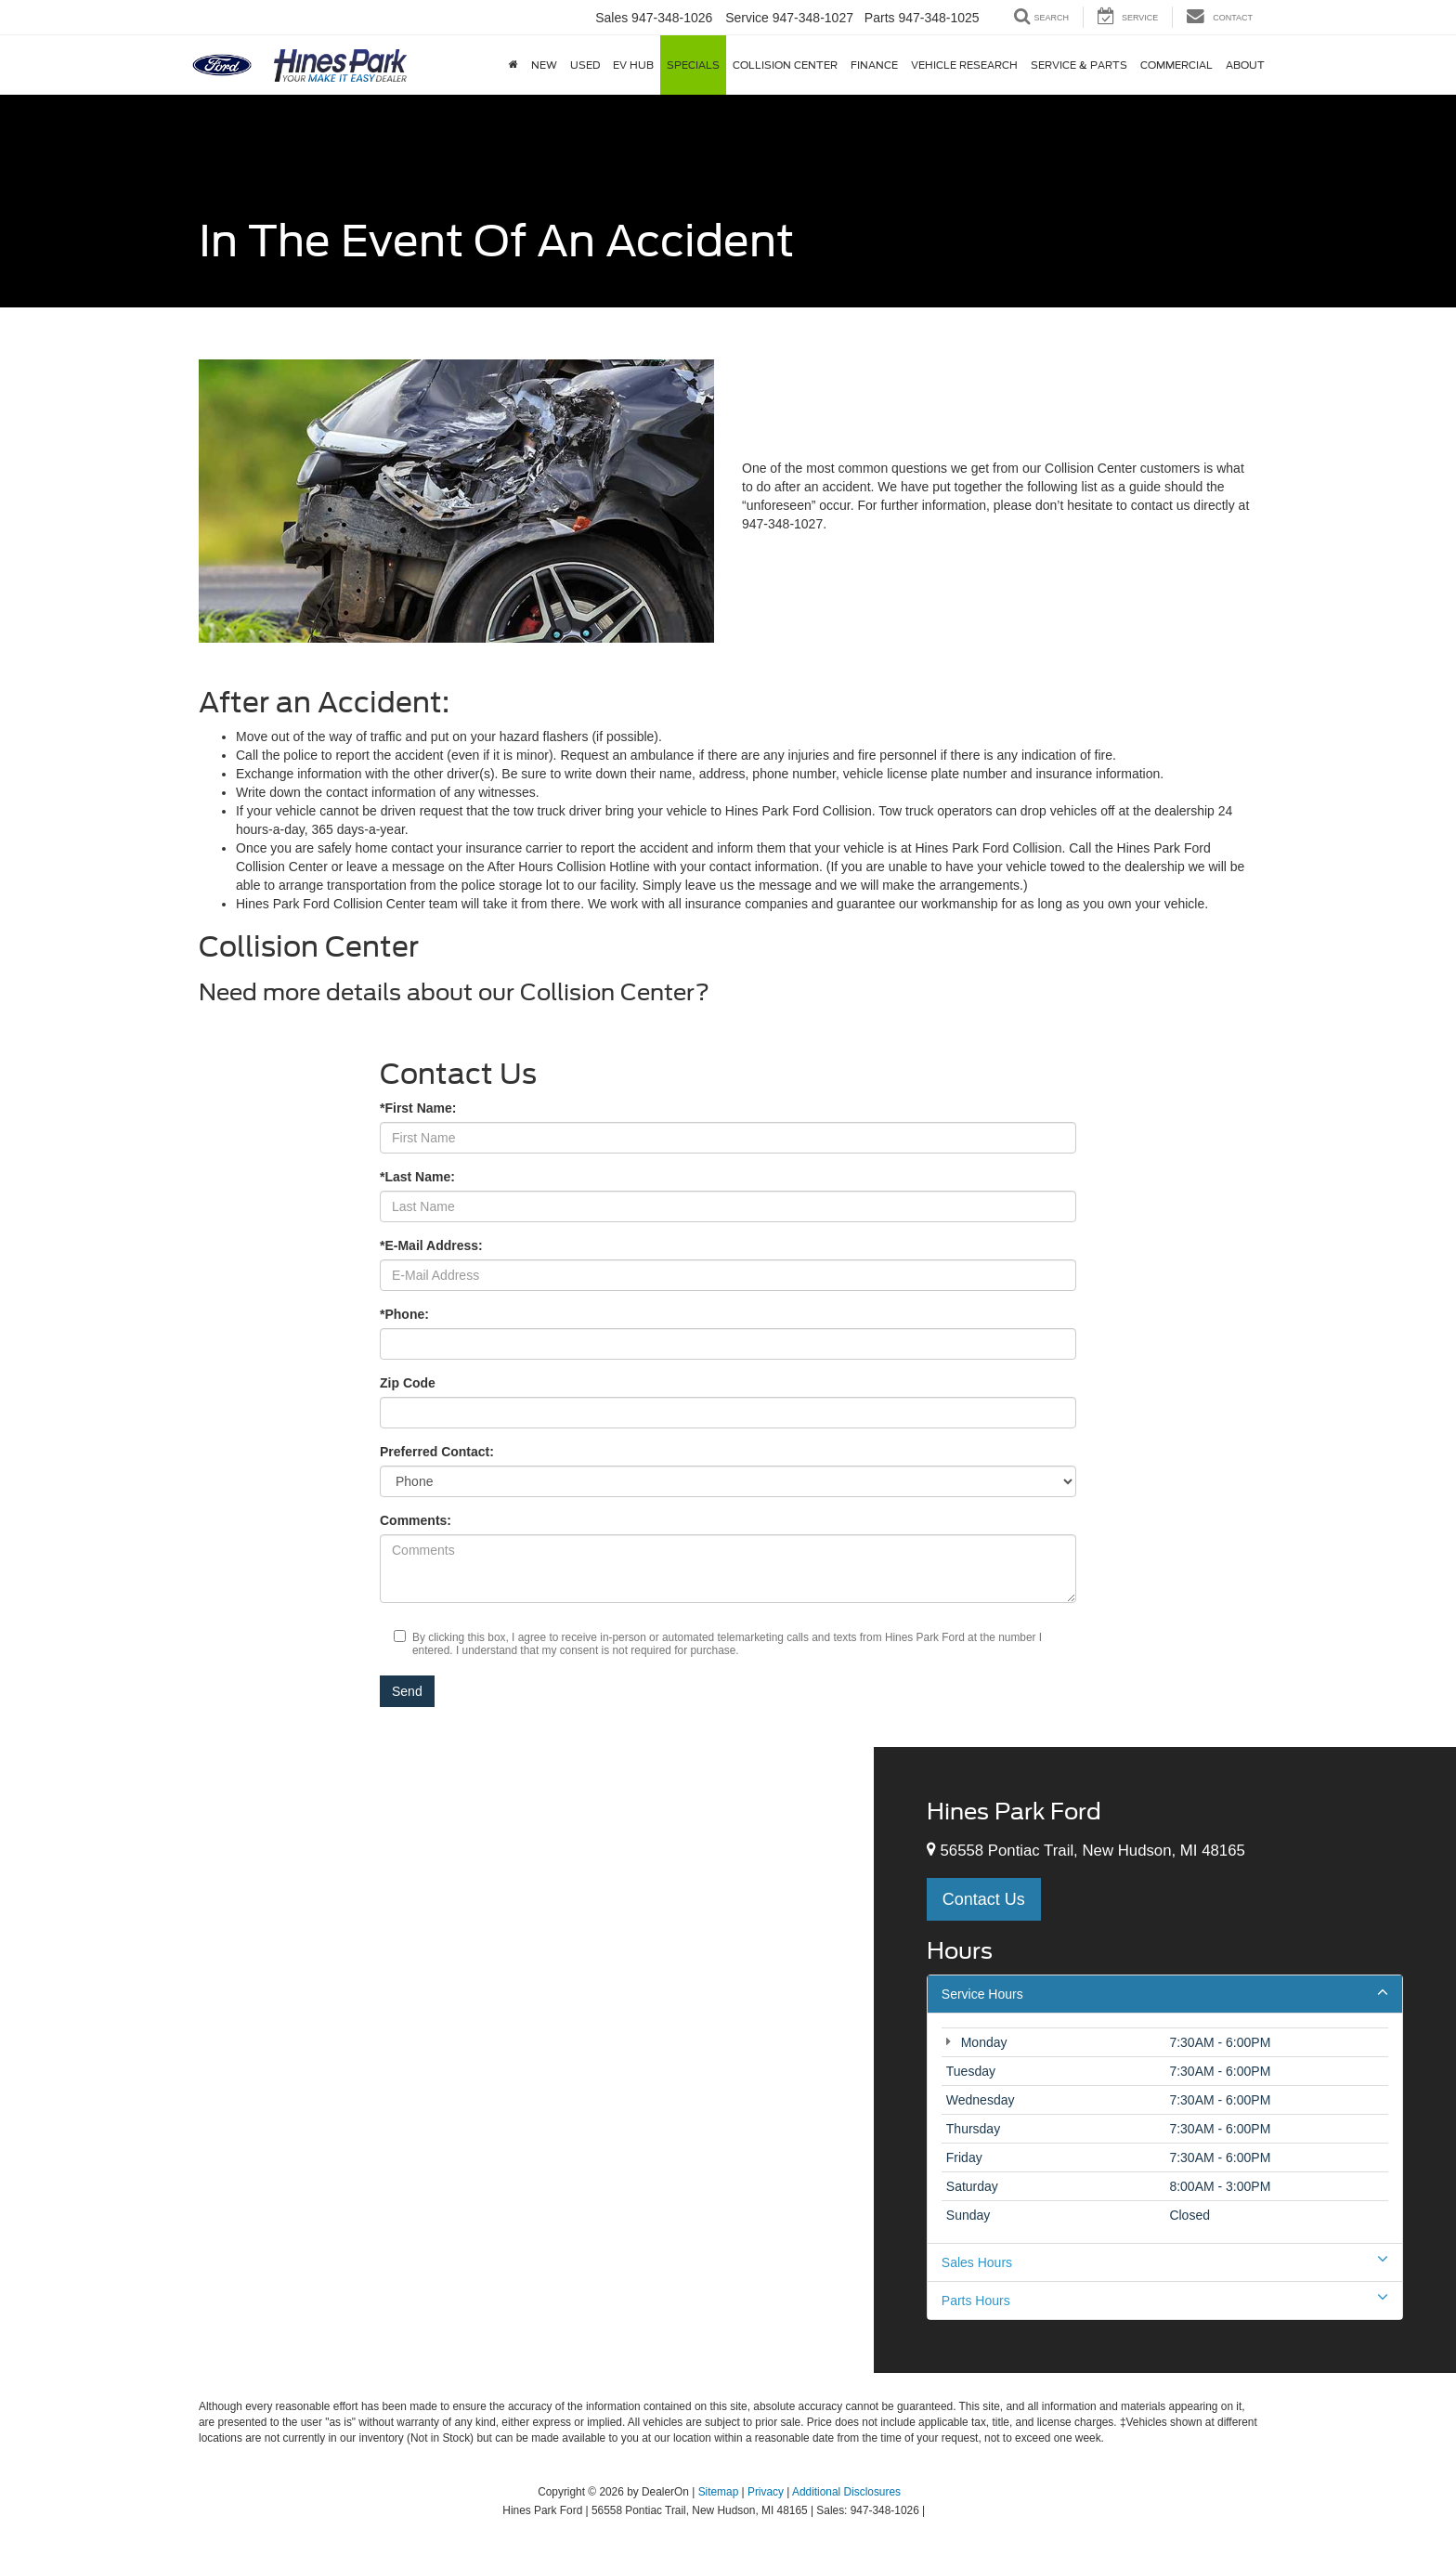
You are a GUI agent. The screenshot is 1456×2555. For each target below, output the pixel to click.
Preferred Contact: (437, 1451)
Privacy (766, 2491)
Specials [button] (693, 65)
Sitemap (718, 2491)
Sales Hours (1165, 2261)
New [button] (544, 65)
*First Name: (418, 1108)
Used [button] (585, 65)
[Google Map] (437, 2059)
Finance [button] (874, 65)
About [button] (1245, 65)
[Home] (513, 65)
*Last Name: (417, 1176)
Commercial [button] (1176, 65)
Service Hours (1165, 1993)
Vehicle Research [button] (964, 65)
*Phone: (404, 1314)
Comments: (415, 1520)
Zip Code (408, 1382)
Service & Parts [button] (1079, 65)
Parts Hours (1165, 2299)
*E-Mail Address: (431, 1245)
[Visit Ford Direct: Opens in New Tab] (933, 2510)
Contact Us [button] (983, 1899)
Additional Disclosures (846, 2491)
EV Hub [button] (633, 65)
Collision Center (785, 65)
